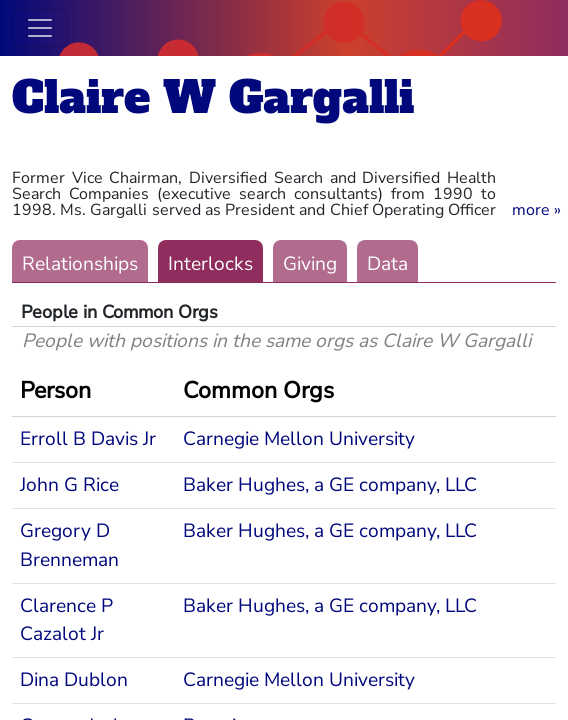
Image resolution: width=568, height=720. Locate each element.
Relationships (80, 264)
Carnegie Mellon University (299, 439)
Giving (310, 264)
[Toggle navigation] (40, 28)
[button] (536, 210)
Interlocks (210, 264)
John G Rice (69, 485)
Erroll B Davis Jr (88, 439)
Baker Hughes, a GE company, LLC (330, 485)
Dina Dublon (74, 680)
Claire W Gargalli (213, 97)
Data (387, 264)
